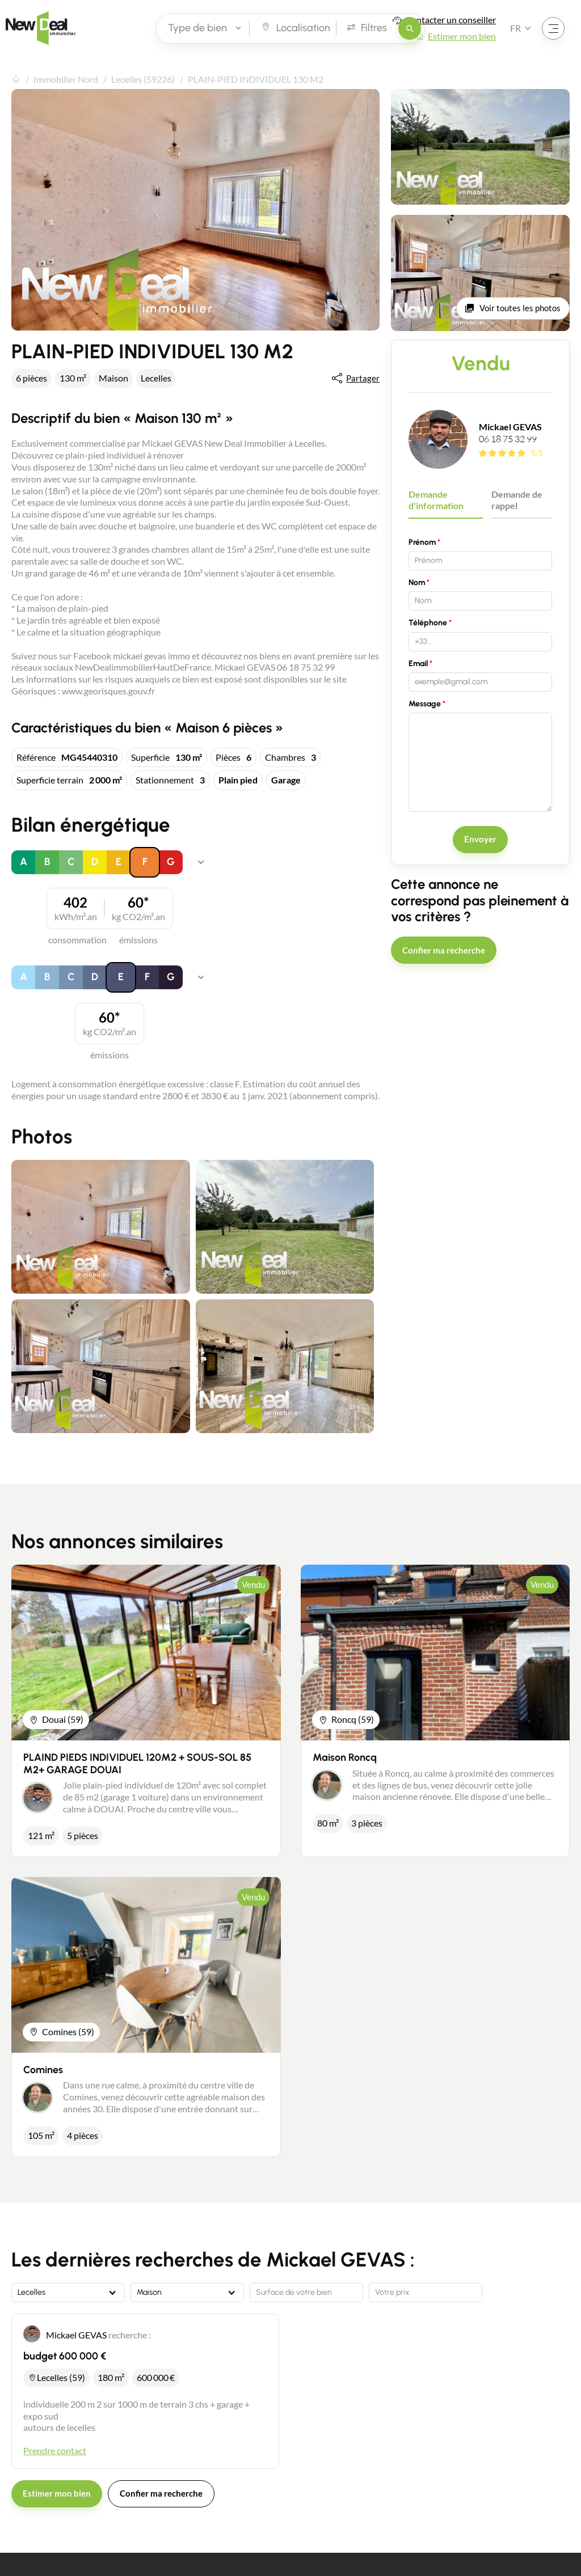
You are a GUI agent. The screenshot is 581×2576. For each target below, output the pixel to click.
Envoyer (480, 839)
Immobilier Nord (65, 79)
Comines (43, 2070)
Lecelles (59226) (143, 79)
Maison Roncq (345, 1757)
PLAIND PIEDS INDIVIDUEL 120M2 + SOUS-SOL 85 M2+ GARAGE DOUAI (137, 1763)
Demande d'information (436, 500)
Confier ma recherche (443, 950)
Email (418, 663)
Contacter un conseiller (450, 19)
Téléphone (428, 623)
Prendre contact (54, 2450)
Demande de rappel (516, 500)
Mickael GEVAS (510, 426)
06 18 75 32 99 (508, 438)
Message (425, 704)
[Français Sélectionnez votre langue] (524, 28)
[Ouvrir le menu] (553, 28)
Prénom (422, 542)
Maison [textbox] (149, 2292)
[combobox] (68, 2292)
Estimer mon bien (462, 36)
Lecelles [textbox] (31, 2292)
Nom (417, 582)
